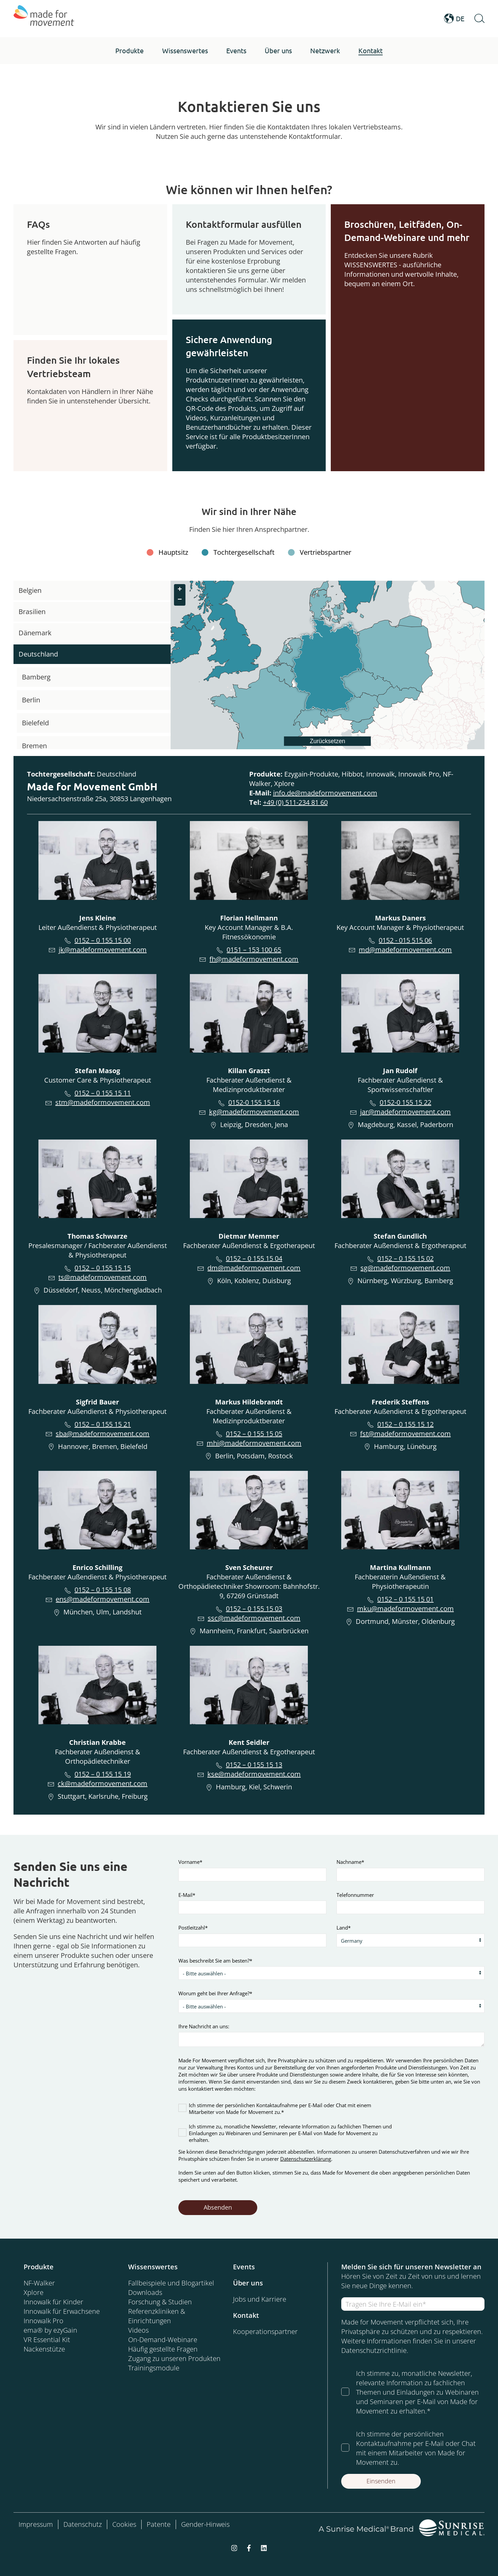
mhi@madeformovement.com (254, 1443)
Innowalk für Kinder (53, 2301)
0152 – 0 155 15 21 (103, 1424)
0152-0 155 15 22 (405, 1102)
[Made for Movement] (43, 18)
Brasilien (32, 611)
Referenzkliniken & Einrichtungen (156, 2316)
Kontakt (246, 2315)
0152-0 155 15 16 (254, 1102)
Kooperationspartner (265, 2331)
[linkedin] (264, 2547)
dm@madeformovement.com (253, 1267)
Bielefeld (35, 722)
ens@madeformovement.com (102, 1599)
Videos (138, 2330)
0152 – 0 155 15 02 (405, 1258)
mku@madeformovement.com (405, 1608)
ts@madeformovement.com (102, 1277)
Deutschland (38, 654)
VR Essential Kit (47, 2339)
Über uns (248, 2282)
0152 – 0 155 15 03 (254, 1608)
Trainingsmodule (153, 2367)
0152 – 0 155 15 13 (254, 1764)
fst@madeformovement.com (405, 1433)
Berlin (31, 699)
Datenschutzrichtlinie (374, 2350)
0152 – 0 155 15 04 (254, 1258)
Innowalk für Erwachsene (62, 2311)
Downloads (145, 2292)
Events (244, 2266)
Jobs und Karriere (259, 2299)
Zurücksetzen (327, 741)
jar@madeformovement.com (405, 1111)
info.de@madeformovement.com (325, 792)
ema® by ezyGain (50, 2330)
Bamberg (36, 676)
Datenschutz (82, 2524)
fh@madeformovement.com (253, 959)
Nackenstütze (44, 2349)
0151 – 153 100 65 (254, 949)
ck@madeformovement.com (102, 1783)
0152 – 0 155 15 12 (405, 1424)
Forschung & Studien (160, 2301)
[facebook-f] (249, 2547)
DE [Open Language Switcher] (454, 18)
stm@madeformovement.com (102, 1102)
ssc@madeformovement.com (254, 1618)
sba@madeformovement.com (102, 1433)
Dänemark (35, 632)
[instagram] (234, 2547)
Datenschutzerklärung (305, 2158)
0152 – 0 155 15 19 (103, 1774)
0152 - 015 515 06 (405, 940)
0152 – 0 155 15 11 (103, 1092)
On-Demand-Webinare (162, 2339)
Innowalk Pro (43, 2320)
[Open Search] (479, 18)
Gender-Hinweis (205, 2524)
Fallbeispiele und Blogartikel (171, 2282)
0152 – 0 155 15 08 (103, 1589)
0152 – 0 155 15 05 (254, 1433)
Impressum (36, 2524)
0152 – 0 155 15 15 (103, 1267)
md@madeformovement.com (405, 949)
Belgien (30, 590)
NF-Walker (39, 2282)
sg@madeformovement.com (405, 1267)
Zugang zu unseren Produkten (174, 2358)
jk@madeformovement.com (103, 949)
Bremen (34, 745)
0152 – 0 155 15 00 (103, 940)
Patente (159, 2524)
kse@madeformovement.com (254, 1774)
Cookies (124, 2524)
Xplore (33, 2292)
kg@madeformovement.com (254, 1111)
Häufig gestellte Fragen (163, 2349)
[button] (129, 50)
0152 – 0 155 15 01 (405, 1599)
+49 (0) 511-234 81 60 (295, 802)
